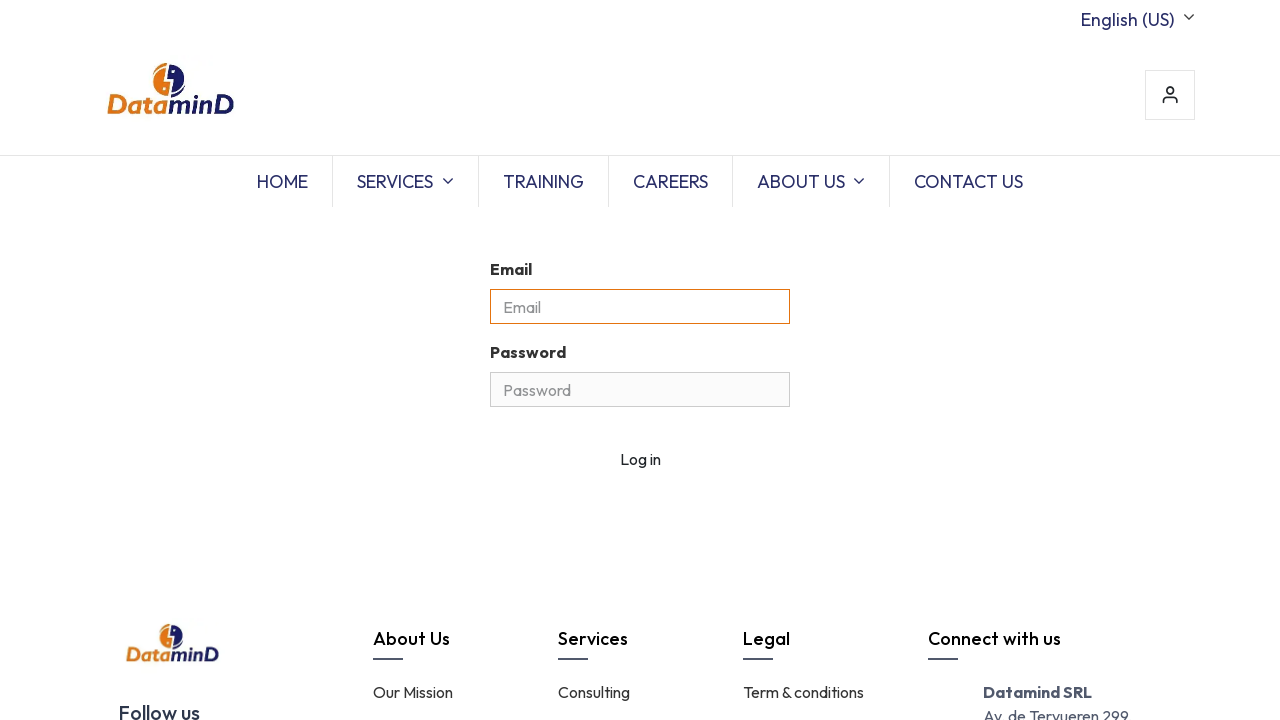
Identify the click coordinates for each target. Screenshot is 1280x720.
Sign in (1170, 95)
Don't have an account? (564, 501)
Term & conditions (803, 692)
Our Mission (413, 692)
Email (511, 269)
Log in (640, 459)
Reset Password (738, 501)
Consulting (594, 692)
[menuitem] (282, 181)
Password (528, 352)
